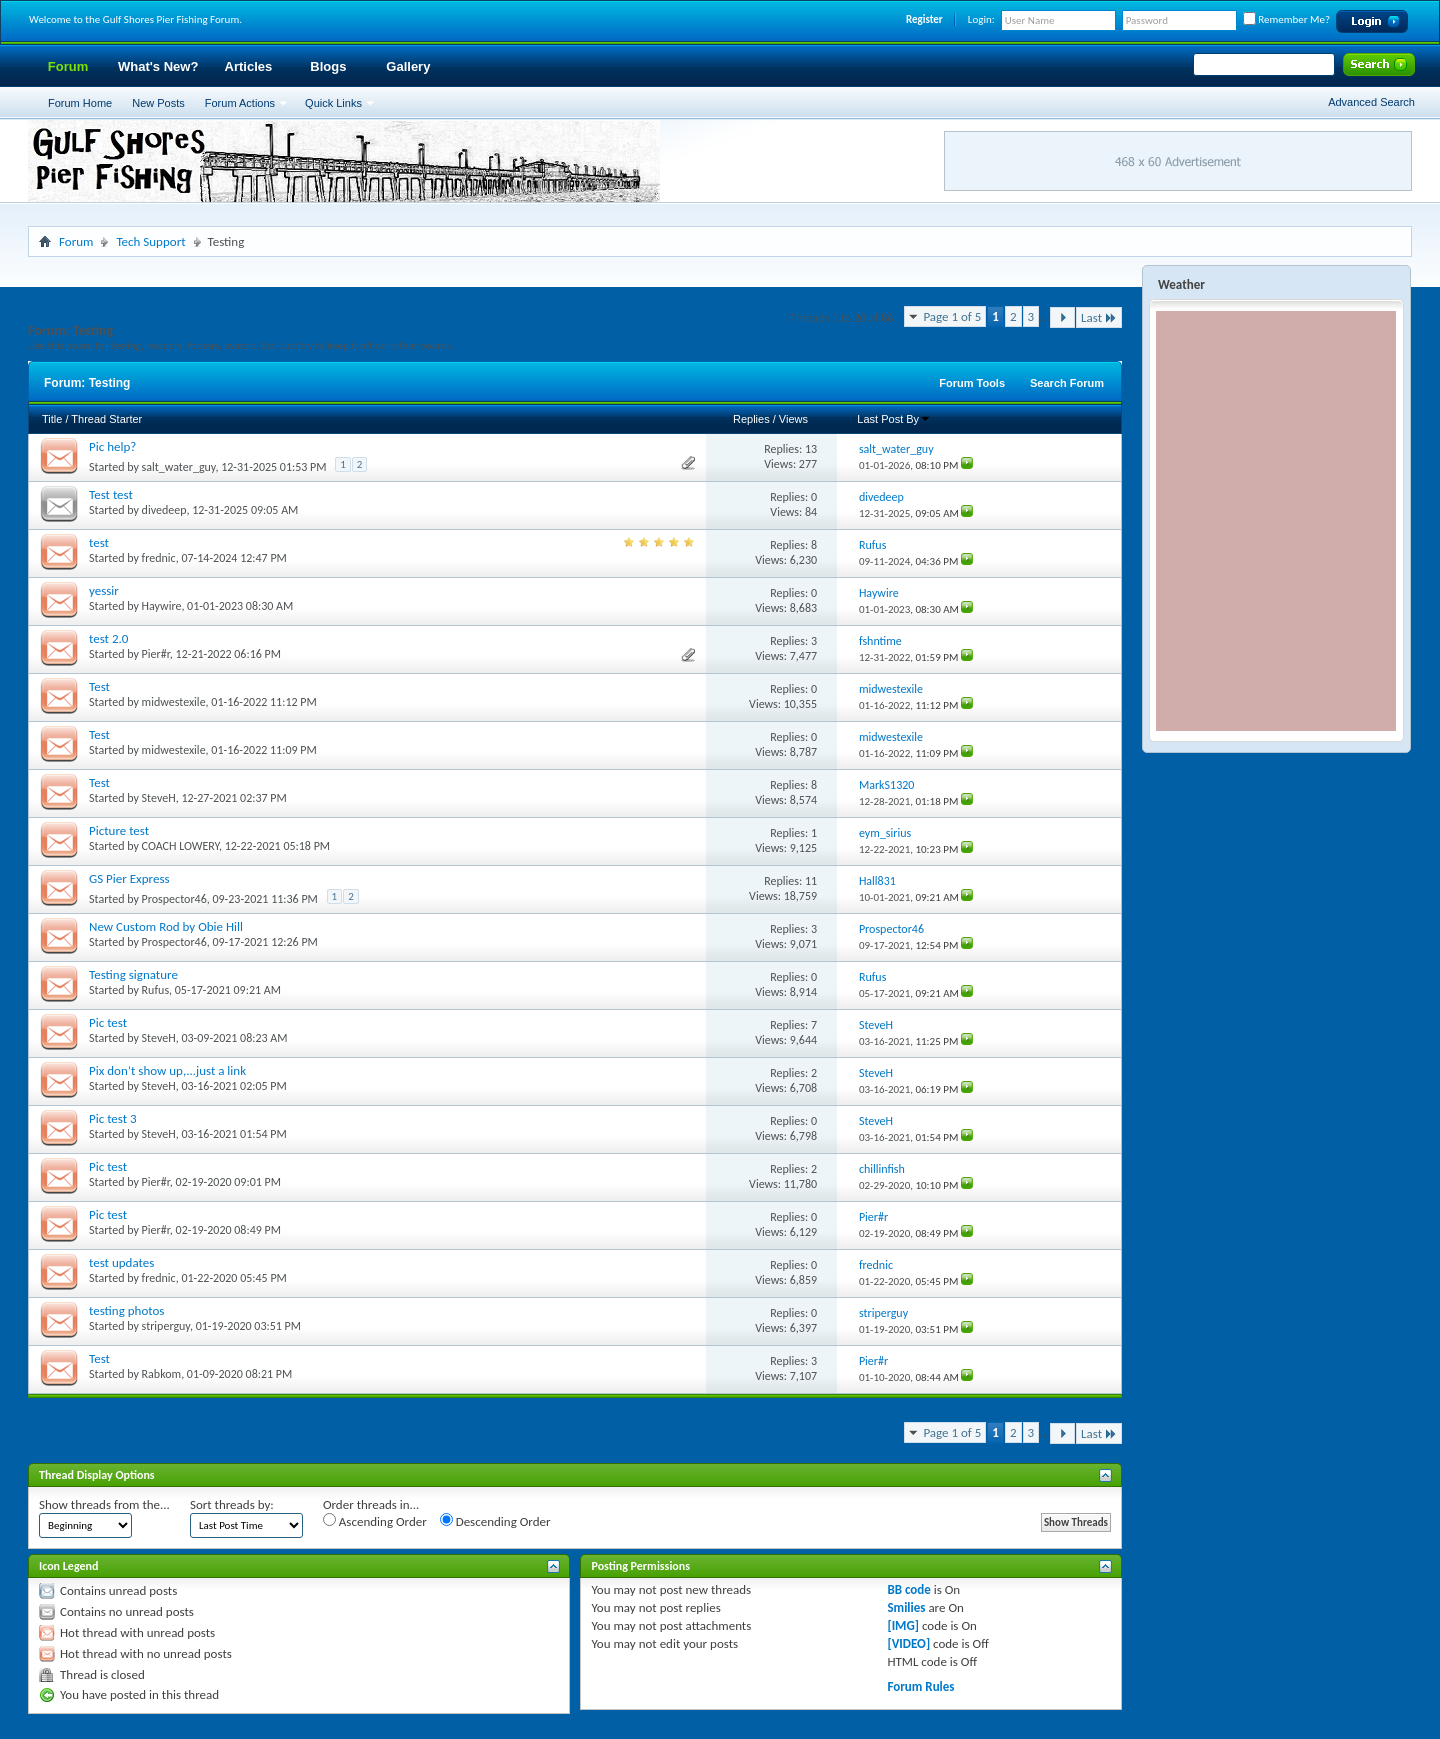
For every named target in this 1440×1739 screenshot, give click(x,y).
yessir (104, 590)
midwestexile (174, 702)
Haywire (162, 606)
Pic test (108, 1022)
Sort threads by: (232, 1504)
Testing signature (133, 974)
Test (99, 686)
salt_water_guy (179, 467)
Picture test (119, 830)
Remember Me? (1286, 19)
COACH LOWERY (180, 846)
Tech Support (150, 241)
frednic (159, 558)
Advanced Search (1371, 102)
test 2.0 (108, 638)
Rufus (155, 990)
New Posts (158, 103)
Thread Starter (106, 419)
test (99, 542)
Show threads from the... (104, 1504)
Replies (751, 419)
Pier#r (156, 654)
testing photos (126, 1310)
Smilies (906, 1607)
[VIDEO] (908, 1643)
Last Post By (894, 419)
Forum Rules (920, 1686)
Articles (249, 66)
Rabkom (162, 1374)
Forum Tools (972, 383)
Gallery (408, 66)
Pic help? (112, 446)
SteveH (159, 798)
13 (811, 449)
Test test (111, 494)
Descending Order (495, 1521)
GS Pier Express (129, 878)
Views (793, 419)
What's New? (158, 66)
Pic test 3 (113, 1118)
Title (52, 419)
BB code (908, 1589)
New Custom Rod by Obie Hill (166, 926)
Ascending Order (375, 1521)
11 (811, 881)
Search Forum (1067, 383)
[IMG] (903, 1625)
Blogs (328, 66)
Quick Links (333, 103)
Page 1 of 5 (952, 316)
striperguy (166, 1326)
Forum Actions (240, 103)
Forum (68, 66)
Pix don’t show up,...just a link (167, 1070)
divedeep (164, 510)
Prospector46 (174, 899)
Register (924, 19)
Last (1099, 317)
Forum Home (80, 103)
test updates (121, 1262)
